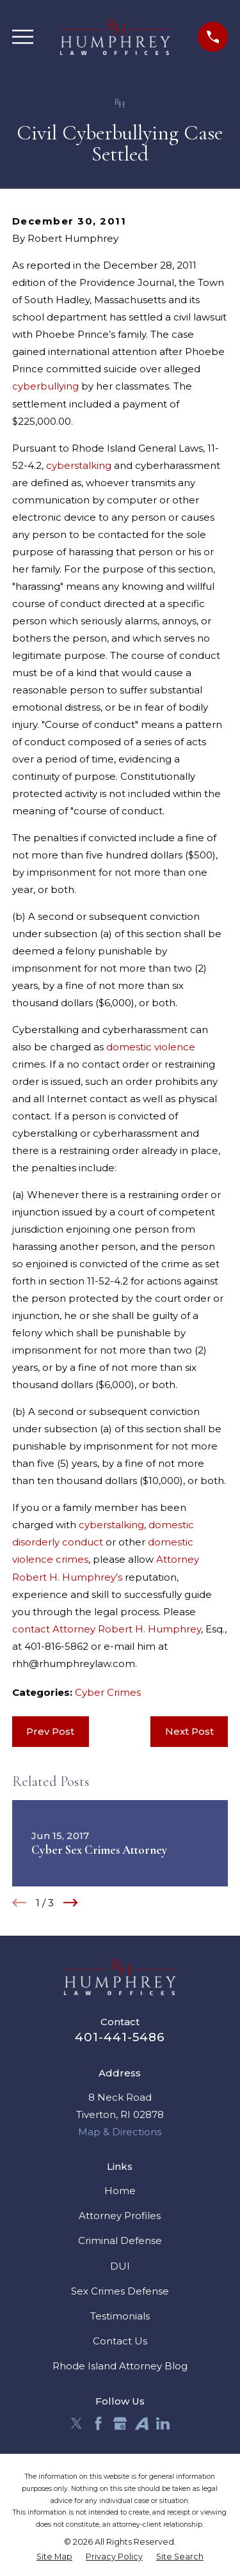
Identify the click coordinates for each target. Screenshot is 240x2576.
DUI (120, 2266)
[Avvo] (141, 2423)
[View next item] (70, 1902)
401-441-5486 (119, 2037)
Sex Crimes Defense (120, 2291)
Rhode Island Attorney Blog (120, 2366)
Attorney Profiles (120, 2215)
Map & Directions (119, 2132)
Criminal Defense (120, 2240)
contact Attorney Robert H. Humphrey (106, 1629)
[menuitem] (54, 2557)
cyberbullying (45, 386)
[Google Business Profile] (120, 2423)
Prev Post (50, 1731)
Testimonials (120, 2316)
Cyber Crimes (108, 1692)
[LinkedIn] (163, 2423)
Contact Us (120, 2341)
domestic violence (150, 1047)
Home (120, 2191)
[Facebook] (98, 2423)
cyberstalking (78, 465)
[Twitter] (76, 2423)
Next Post (189, 1731)
